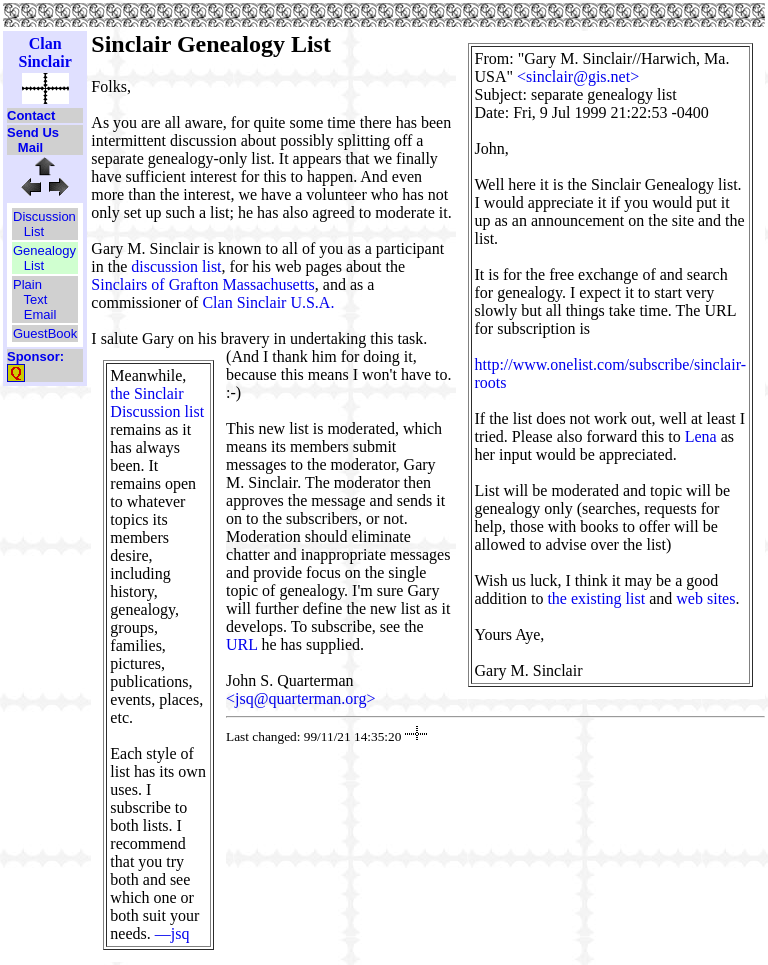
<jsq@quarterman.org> (300, 698)
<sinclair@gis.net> (578, 76)
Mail (30, 147)
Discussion (44, 216)
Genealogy (44, 250)
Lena (701, 436)
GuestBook (45, 333)
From (492, 58)
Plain (27, 284)
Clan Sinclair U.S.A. (268, 302)
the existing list (596, 598)
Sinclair (44, 61)
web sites (705, 598)
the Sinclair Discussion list (157, 402)
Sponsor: (35, 356)
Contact (31, 115)
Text (36, 299)
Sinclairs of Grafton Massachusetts (203, 284)
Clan (45, 43)
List (34, 231)
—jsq (172, 933)
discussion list (176, 266)
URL (241, 644)
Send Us (33, 132)
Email (40, 314)
